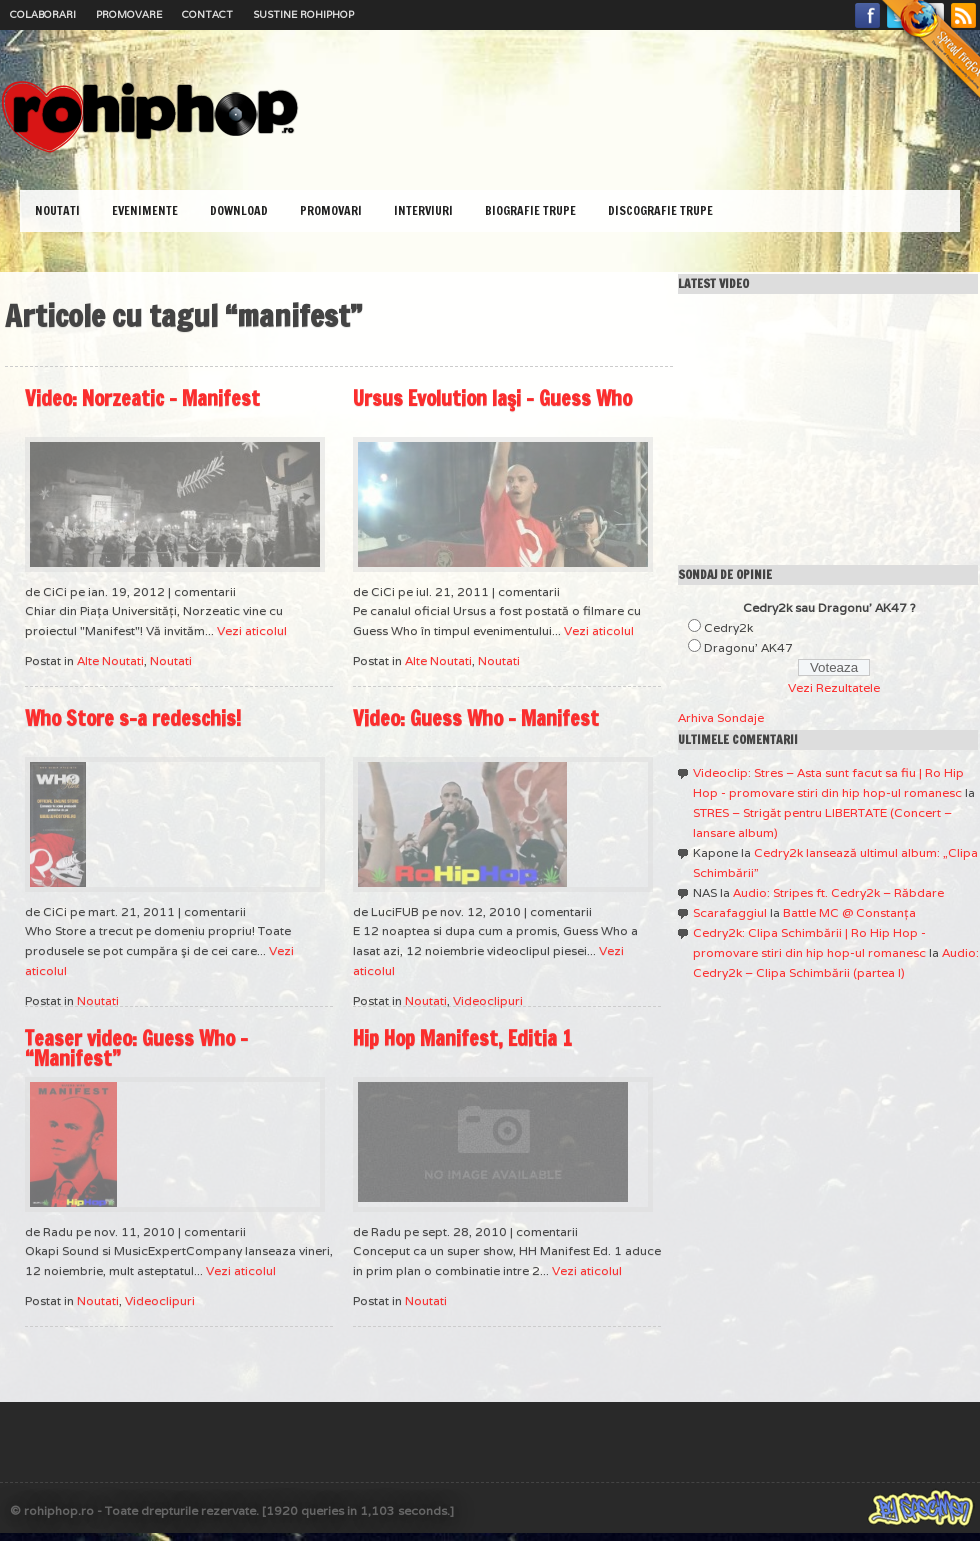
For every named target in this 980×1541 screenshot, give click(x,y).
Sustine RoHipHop (303, 14)
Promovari (331, 210)
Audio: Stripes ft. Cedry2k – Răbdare (838, 892)
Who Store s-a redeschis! (133, 718)
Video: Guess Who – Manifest (476, 718)
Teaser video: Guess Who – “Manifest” (136, 1048)
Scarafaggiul (730, 912)
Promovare (129, 14)
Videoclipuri (488, 1000)
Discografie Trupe (660, 210)
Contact (207, 14)
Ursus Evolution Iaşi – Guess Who (492, 398)
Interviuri (423, 210)
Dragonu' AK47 (748, 647)
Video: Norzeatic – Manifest (142, 398)
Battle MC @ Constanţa (849, 912)
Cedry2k (728, 627)
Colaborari (43, 14)
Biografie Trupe (530, 210)
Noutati (57, 210)
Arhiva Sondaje (721, 717)
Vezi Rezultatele (834, 687)
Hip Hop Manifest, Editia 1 (462, 1038)
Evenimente (145, 210)
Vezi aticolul (252, 630)
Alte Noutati (110, 660)
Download (239, 210)
